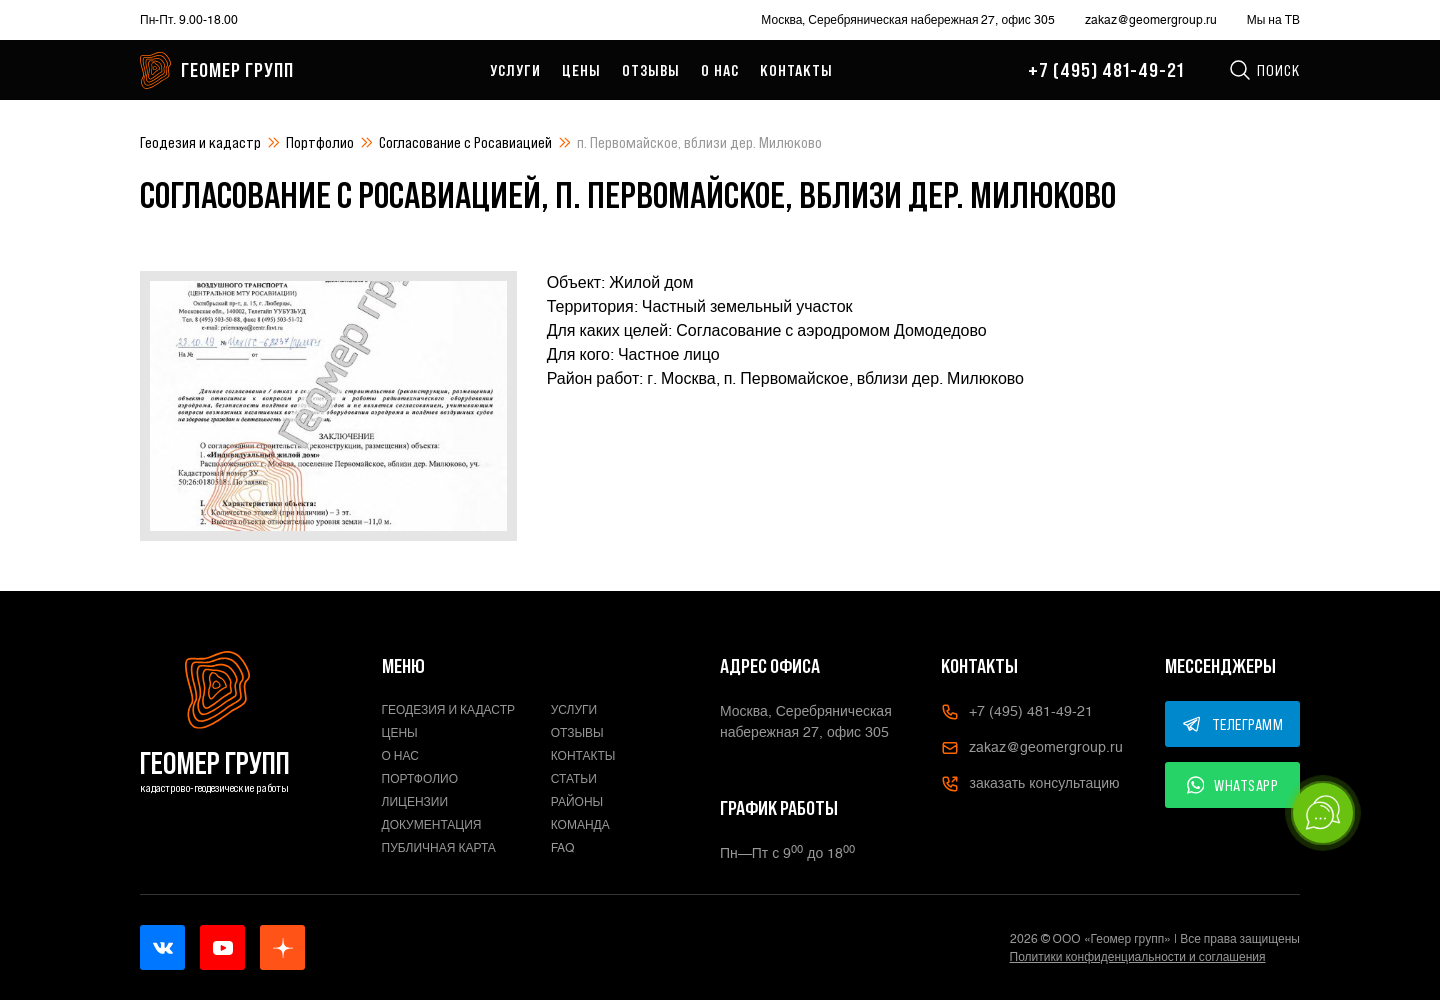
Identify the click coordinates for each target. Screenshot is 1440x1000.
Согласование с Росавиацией (465, 142)
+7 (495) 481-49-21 (1106, 70)
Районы (577, 802)
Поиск (1264, 70)
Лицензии (415, 802)
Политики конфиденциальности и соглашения (1138, 957)
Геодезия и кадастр (200, 142)
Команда (580, 825)
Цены (581, 70)
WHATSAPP (1233, 785)
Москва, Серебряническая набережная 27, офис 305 (907, 20)
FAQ (563, 848)
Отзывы (651, 70)
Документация (432, 825)
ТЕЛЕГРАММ (1233, 724)
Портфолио (320, 142)
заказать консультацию (1030, 784)
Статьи (574, 779)
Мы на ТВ (1273, 20)
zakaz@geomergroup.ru (1151, 20)
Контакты (796, 70)
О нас (720, 70)
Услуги (515, 70)
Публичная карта (439, 848)
